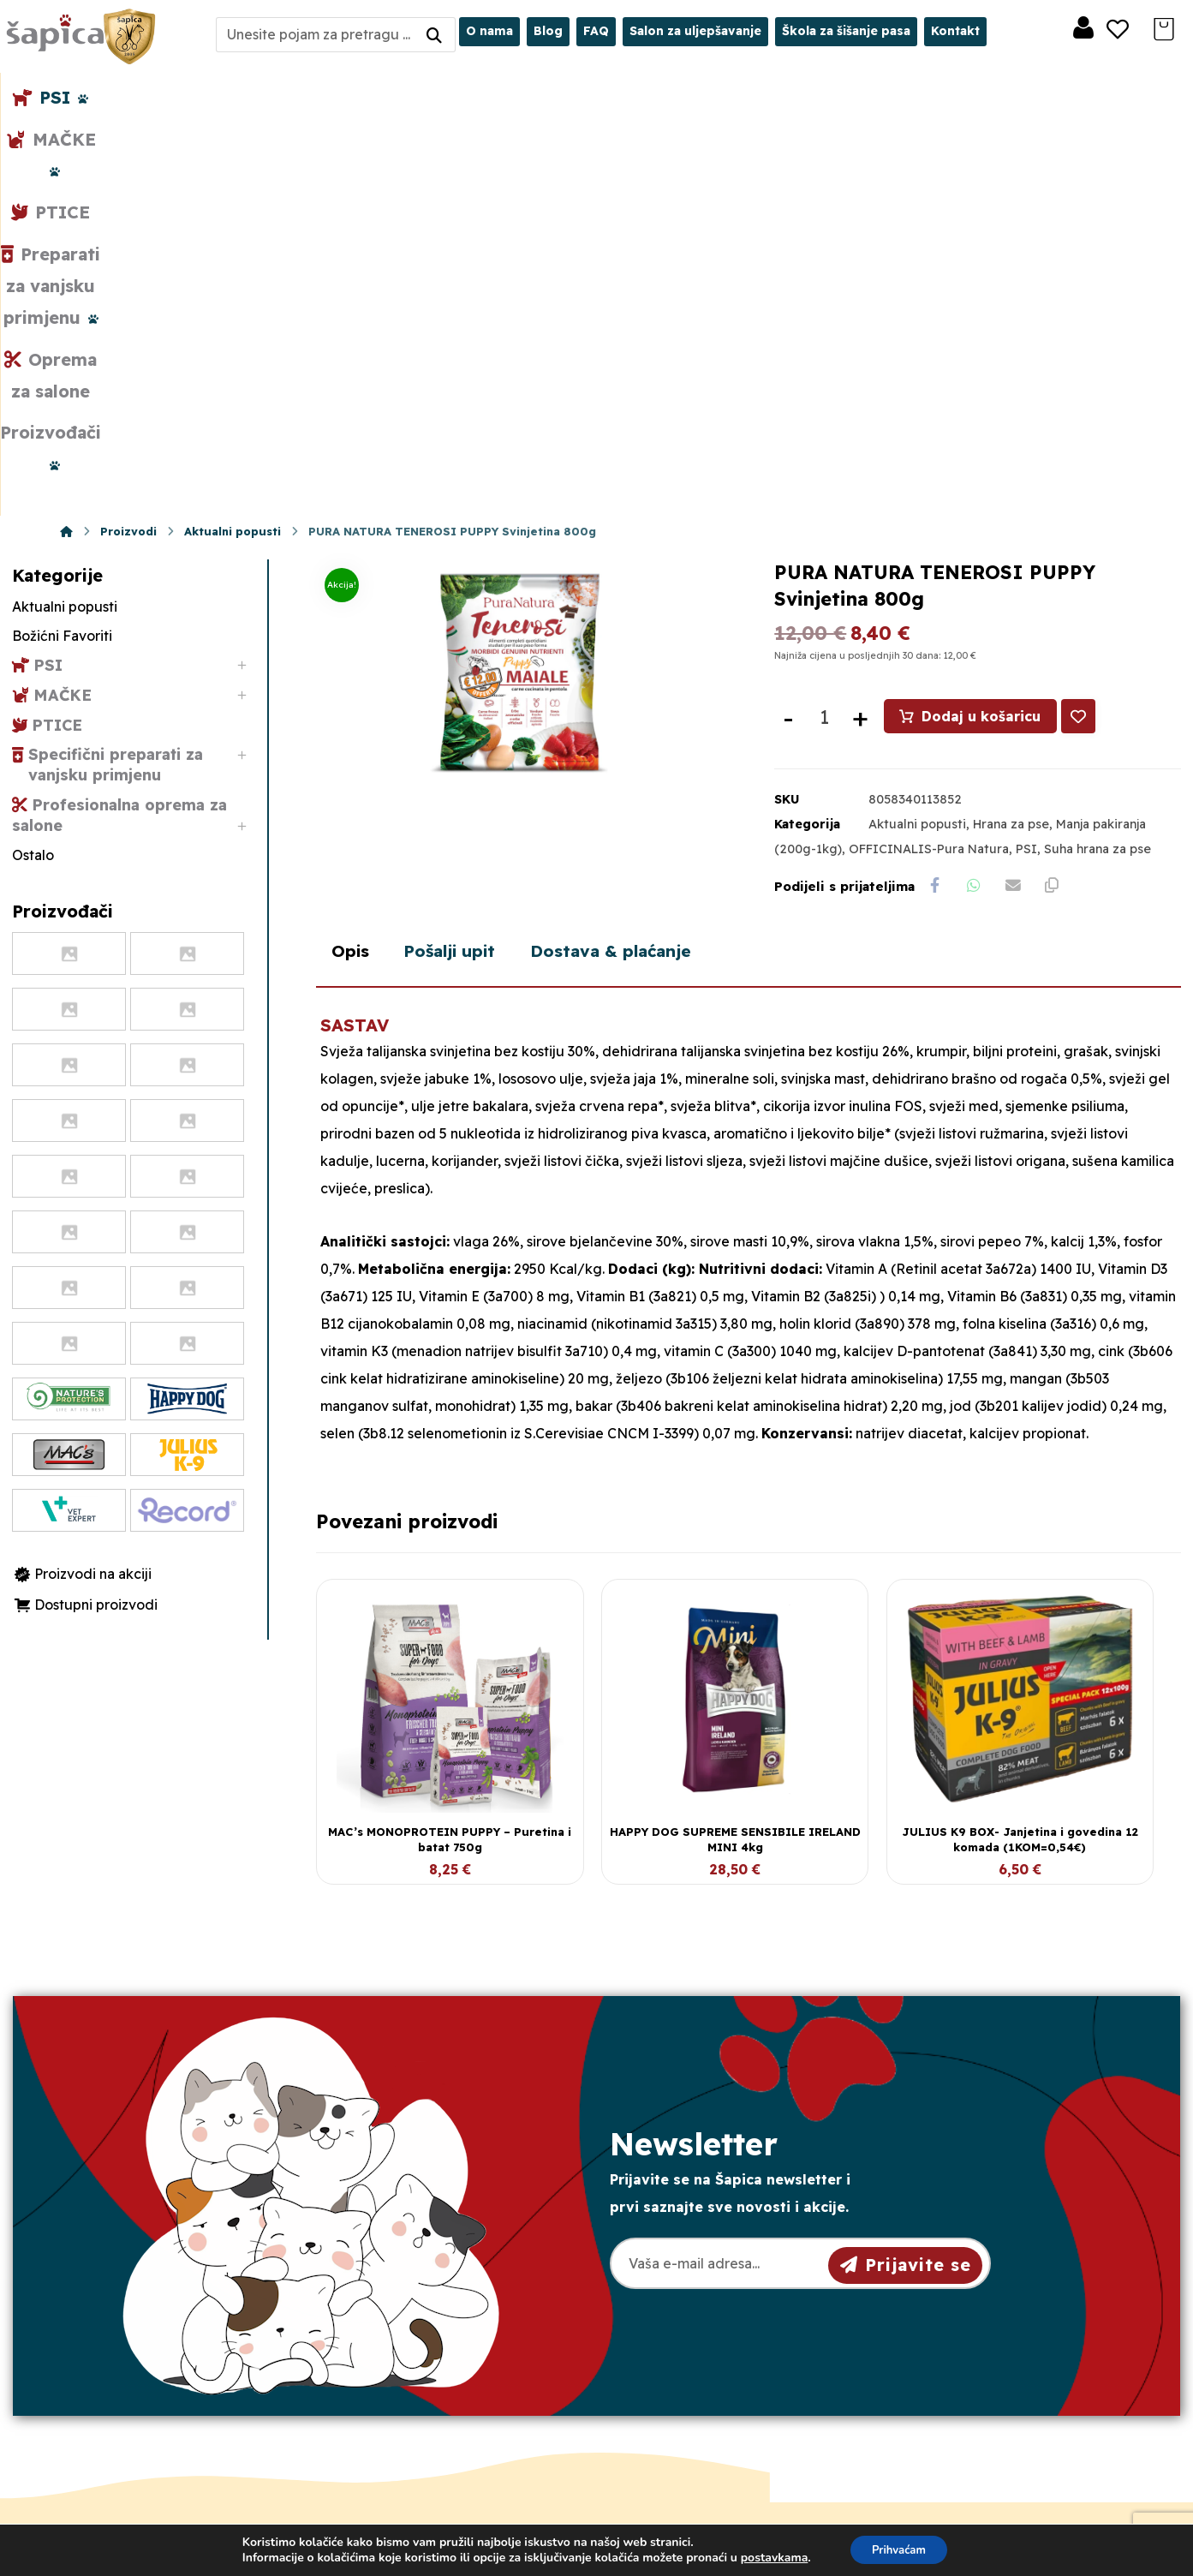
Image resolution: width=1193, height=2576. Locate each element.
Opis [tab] (354, 629)
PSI (1026, 460)
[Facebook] (131, 2442)
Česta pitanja (679, 2406)
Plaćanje (664, 2379)
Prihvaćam (899, 2549)
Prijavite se (905, 1941)
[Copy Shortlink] (1064, 498)
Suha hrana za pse (1097, 460)
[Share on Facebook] (936, 498)
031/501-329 (410, 2298)
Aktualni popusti (917, 436)
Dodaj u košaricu (982, 327)
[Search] (434, 35)
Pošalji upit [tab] (467, 629)
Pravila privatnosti (695, 2324)
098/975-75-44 (418, 2329)
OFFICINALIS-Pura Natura (929, 460)
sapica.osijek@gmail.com (456, 2360)
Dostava (664, 2351)
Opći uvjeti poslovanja (709, 2296)
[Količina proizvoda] (824, 328)
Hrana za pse (1011, 436)
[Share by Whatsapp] (979, 498)
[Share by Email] (1022, 498)
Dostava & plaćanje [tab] (650, 629)
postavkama (768, 2557)
